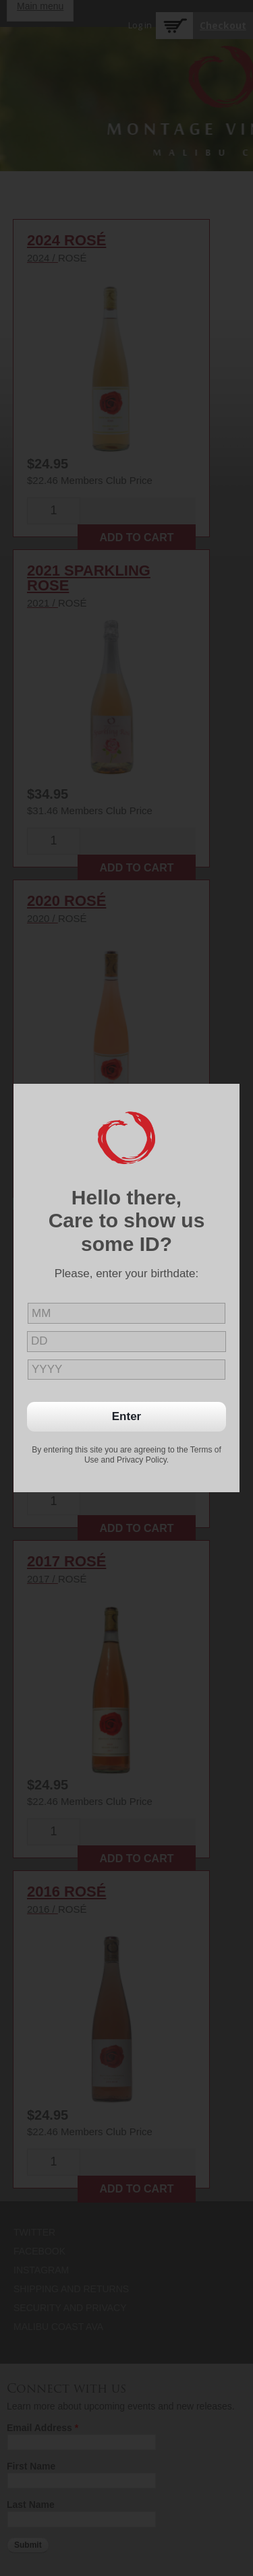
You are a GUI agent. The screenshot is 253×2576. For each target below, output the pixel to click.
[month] (126, 1313)
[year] (126, 1369)
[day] (126, 1341)
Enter (126, 1416)
